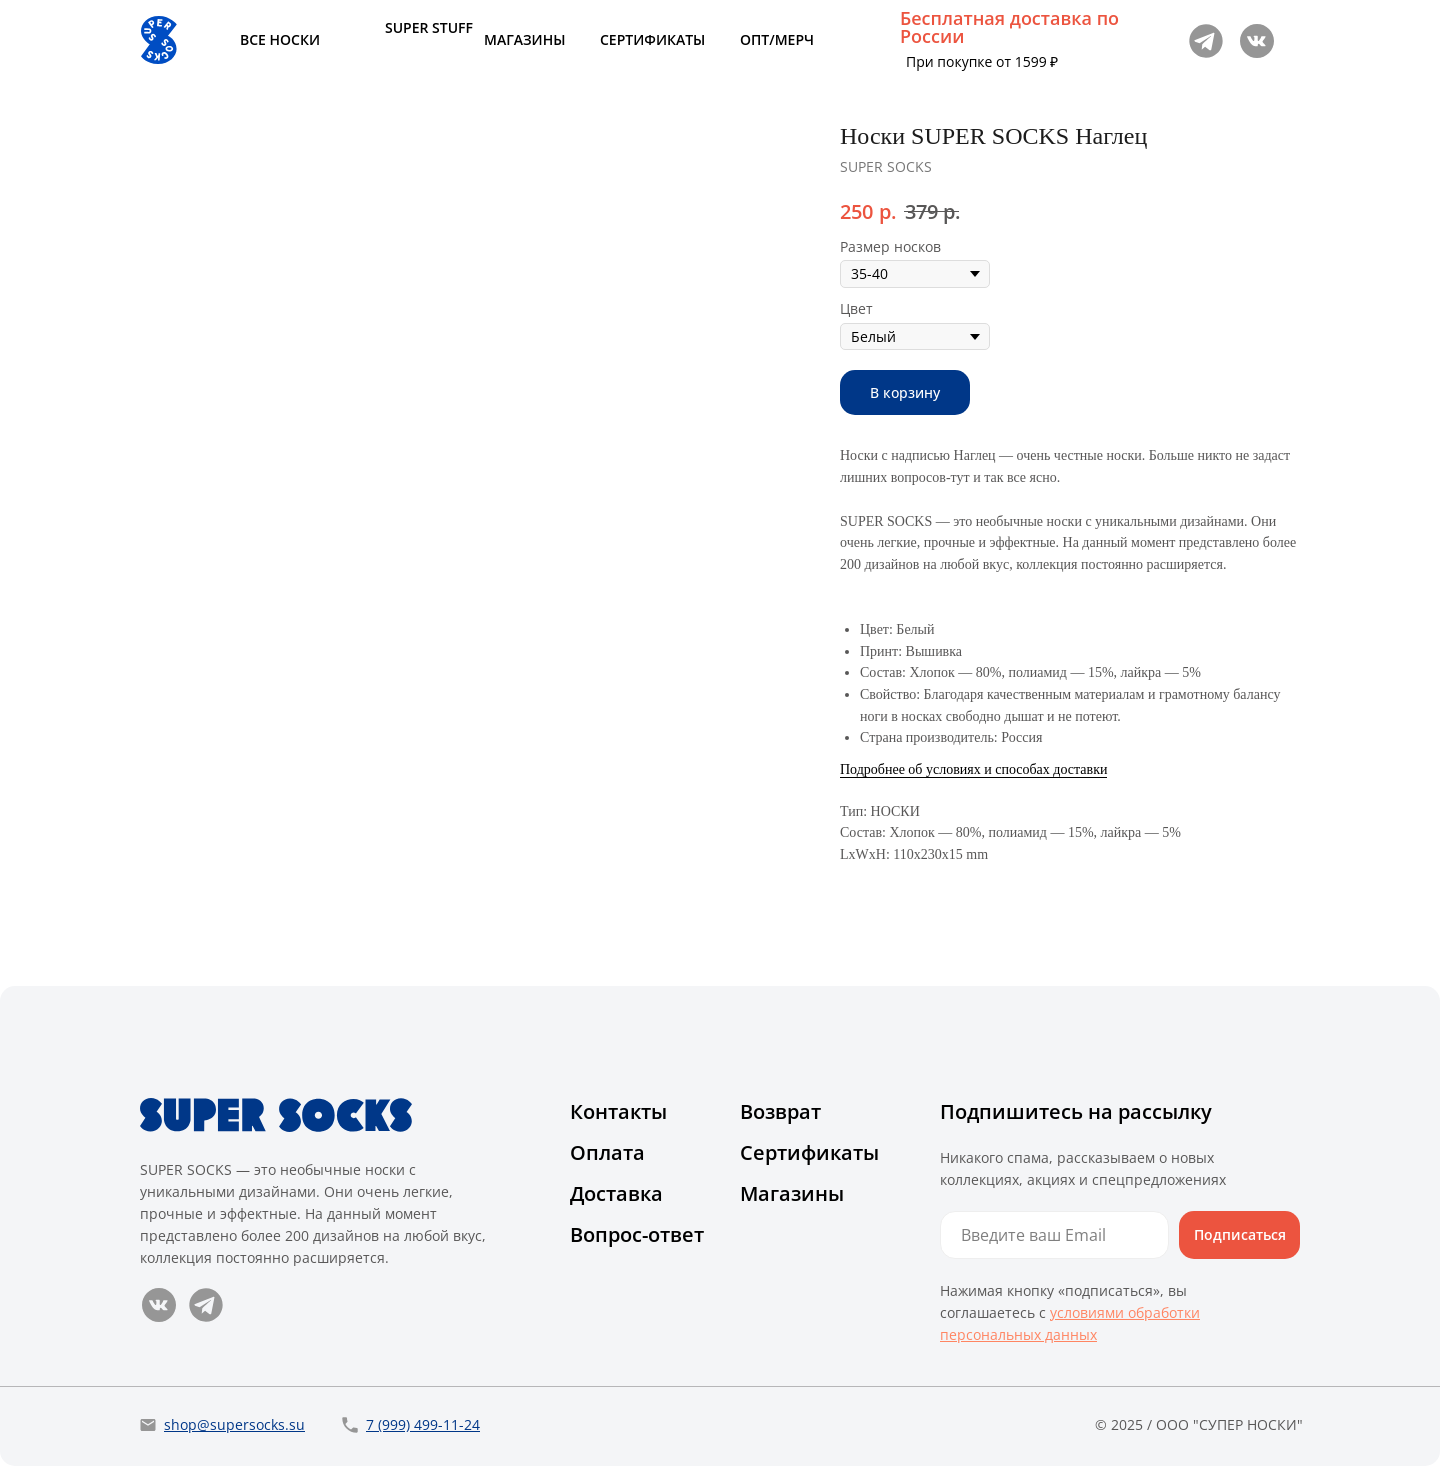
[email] (1054, 1235)
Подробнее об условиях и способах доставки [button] (973, 769)
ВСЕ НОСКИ (280, 39)
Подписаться (1240, 1234)
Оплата (607, 1152)
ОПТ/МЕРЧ (777, 39)
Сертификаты (809, 1152)
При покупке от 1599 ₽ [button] (982, 61)
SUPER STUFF (429, 27)
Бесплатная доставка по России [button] (1009, 27)
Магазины (792, 1193)
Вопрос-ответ (637, 1234)
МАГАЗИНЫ (524, 39)
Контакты (618, 1111)
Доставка (616, 1193)
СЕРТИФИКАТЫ (652, 39)
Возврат (780, 1111)
